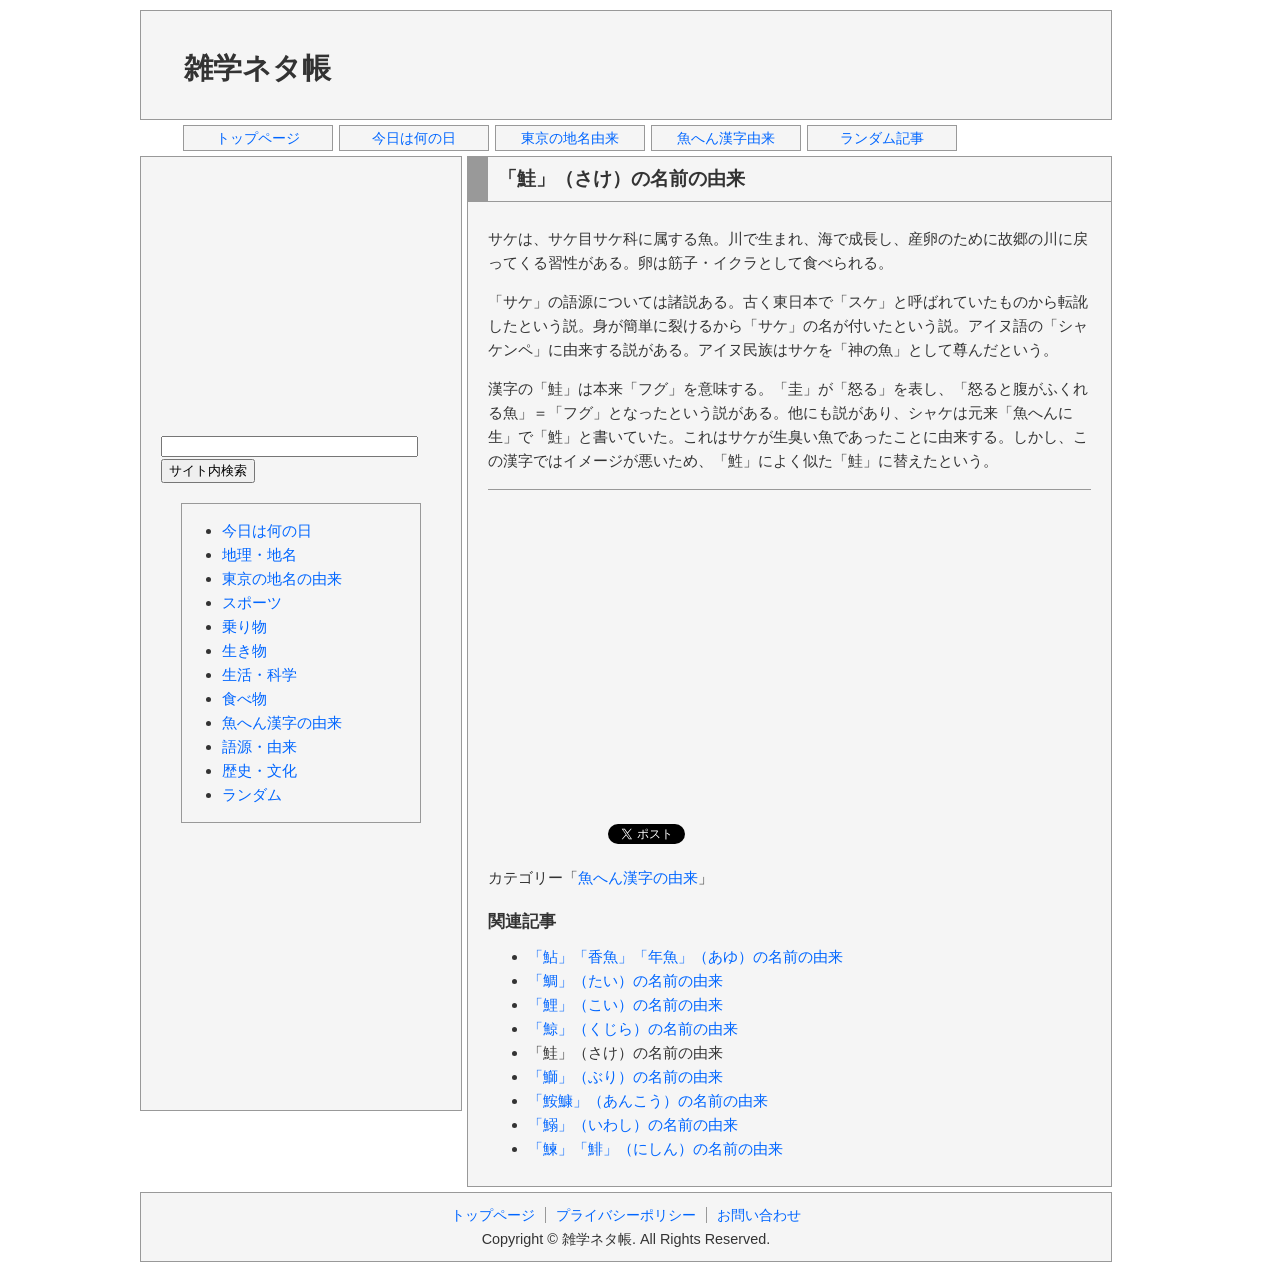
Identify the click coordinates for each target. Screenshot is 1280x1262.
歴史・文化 (259, 770)
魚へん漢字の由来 (638, 877)
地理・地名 (259, 554)
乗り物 (244, 626)
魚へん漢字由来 (726, 138)
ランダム (252, 794)
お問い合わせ (759, 1215)
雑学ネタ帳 (257, 68)
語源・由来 (259, 746)
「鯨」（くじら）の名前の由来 (633, 1028)
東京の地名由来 (570, 138)
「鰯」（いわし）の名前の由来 (633, 1124)
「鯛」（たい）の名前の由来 (625, 980)
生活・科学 (259, 674)
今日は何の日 (414, 138)
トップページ (258, 138)
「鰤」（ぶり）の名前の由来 (625, 1076)
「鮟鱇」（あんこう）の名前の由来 (648, 1100)
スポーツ (252, 602)
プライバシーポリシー (626, 1215)
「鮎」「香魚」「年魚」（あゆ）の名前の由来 (685, 956)
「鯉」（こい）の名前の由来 (625, 1004)
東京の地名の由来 (282, 578)
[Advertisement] (729, 64)
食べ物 (244, 698)
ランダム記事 (882, 138)
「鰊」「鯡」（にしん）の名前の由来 (655, 1148)
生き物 (244, 650)
